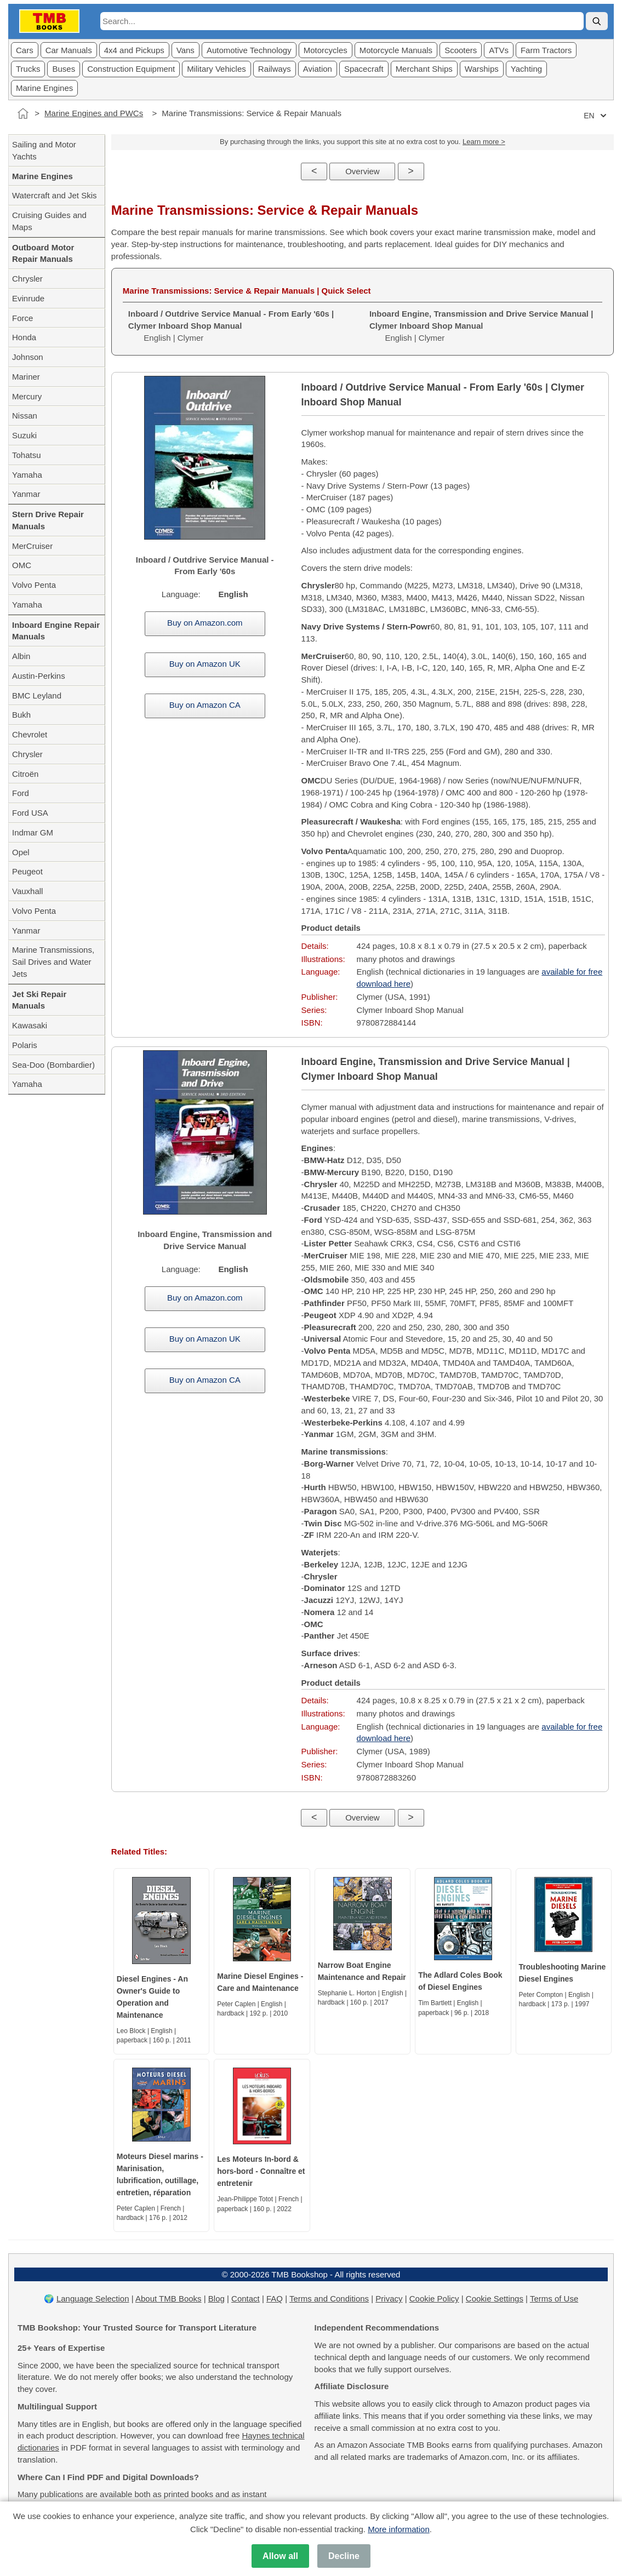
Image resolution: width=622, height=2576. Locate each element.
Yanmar (26, 494)
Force (22, 318)
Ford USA (30, 812)
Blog (216, 2298)
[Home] (23, 113)
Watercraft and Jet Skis (54, 195)
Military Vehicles (216, 68)
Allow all (280, 2556)
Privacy (388, 2298)
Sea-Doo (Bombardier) (53, 1064)
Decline (343, 2556)
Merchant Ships (424, 68)
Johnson (27, 357)
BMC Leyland (36, 695)
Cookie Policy (434, 2298)
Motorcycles (325, 50)
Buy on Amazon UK (205, 663)
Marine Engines (44, 88)
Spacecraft (364, 68)
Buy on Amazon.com (205, 622)
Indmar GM (32, 832)
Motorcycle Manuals (395, 50)
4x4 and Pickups (134, 50)
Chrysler (27, 278)
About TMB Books (168, 2298)
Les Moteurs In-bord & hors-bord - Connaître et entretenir (261, 2171)
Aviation (317, 68)
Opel (21, 852)
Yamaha (27, 474)
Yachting (526, 68)
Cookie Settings (494, 2298)
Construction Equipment (131, 68)
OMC (21, 565)
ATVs (499, 50)
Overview (362, 171)
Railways (274, 68)
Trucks (28, 68)
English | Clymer (231, 325)
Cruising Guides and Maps (49, 221)
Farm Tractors (546, 50)
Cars (24, 50)
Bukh (21, 714)
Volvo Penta (34, 584)
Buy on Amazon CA (205, 704)
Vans (185, 50)
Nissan (24, 415)
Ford (20, 793)
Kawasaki (29, 1025)
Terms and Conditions (329, 2298)
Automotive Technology (249, 50)
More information (399, 2529)
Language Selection (92, 2298)
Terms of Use (554, 2298)
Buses (63, 68)
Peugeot (27, 871)
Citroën (25, 773)
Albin (21, 656)
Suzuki (24, 435)
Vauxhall (27, 891)
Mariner (26, 376)
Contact (245, 2298)
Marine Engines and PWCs (93, 113)
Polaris (24, 1045)
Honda (24, 337)
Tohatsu (26, 455)
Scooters (460, 50)
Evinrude (28, 298)
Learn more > (484, 142)
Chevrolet (29, 734)
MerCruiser (32, 546)
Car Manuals (68, 50)
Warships (482, 68)
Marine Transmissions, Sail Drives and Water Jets (53, 961)
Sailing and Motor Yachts (44, 150)
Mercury (27, 396)
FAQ (274, 2298)
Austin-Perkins (38, 675)
